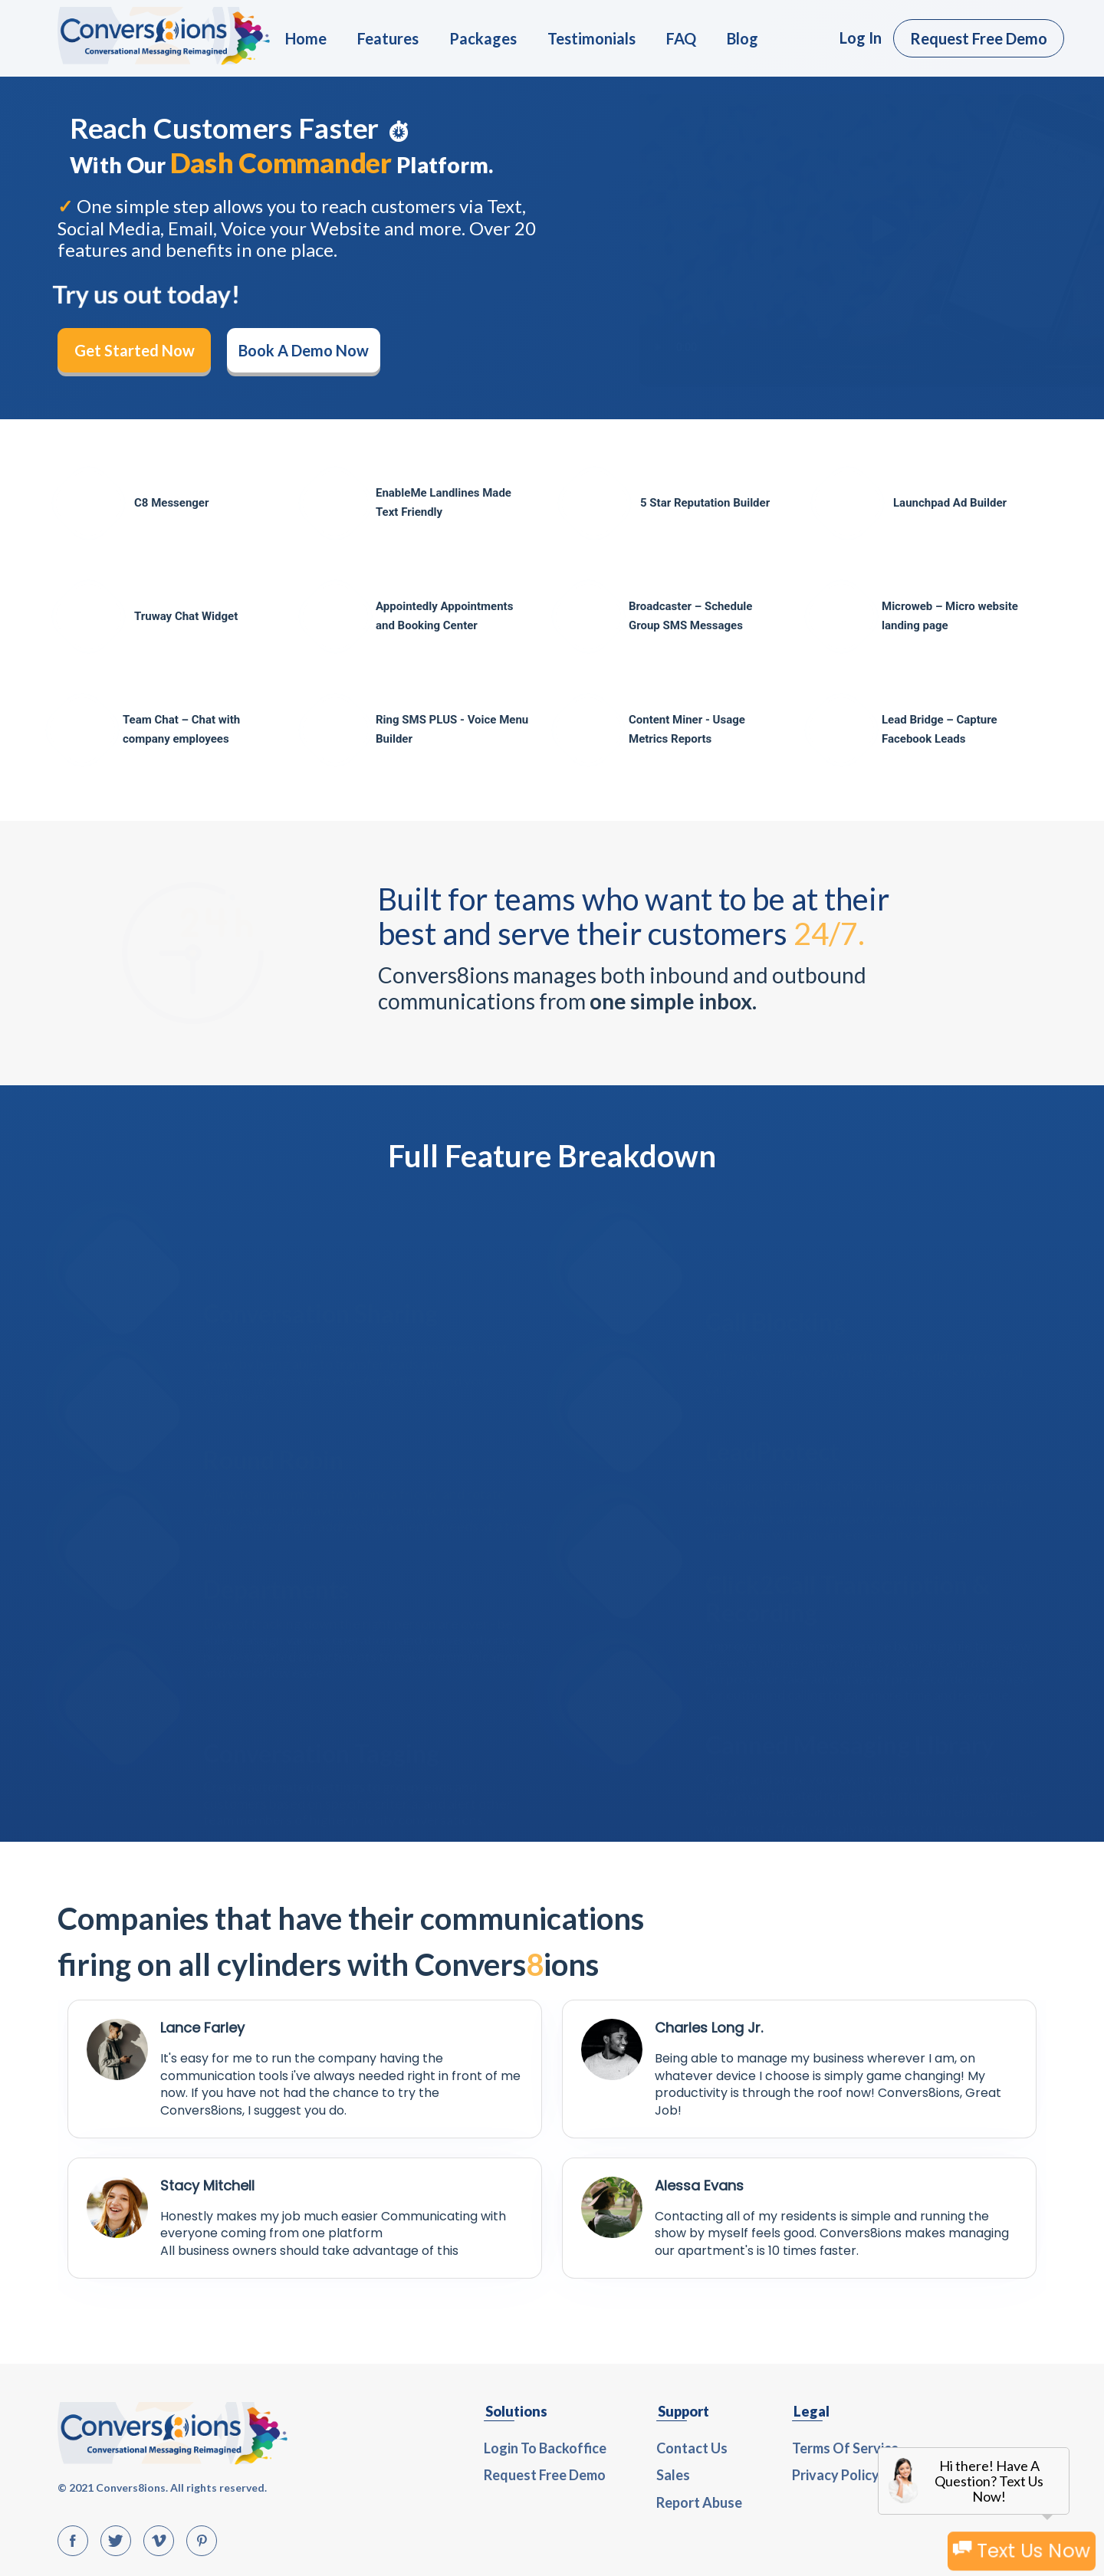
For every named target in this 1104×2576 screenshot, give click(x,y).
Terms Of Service (845, 2448)
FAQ (681, 38)
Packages (483, 38)
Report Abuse (699, 2502)
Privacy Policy (835, 2474)
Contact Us (692, 2448)
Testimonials (591, 38)
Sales (673, 2474)
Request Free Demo (978, 38)
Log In (861, 37)
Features (388, 38)
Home (306, 38)
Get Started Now (134, 350)
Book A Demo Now (303, 350)
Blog (742, 38)
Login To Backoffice (545, 2448)
